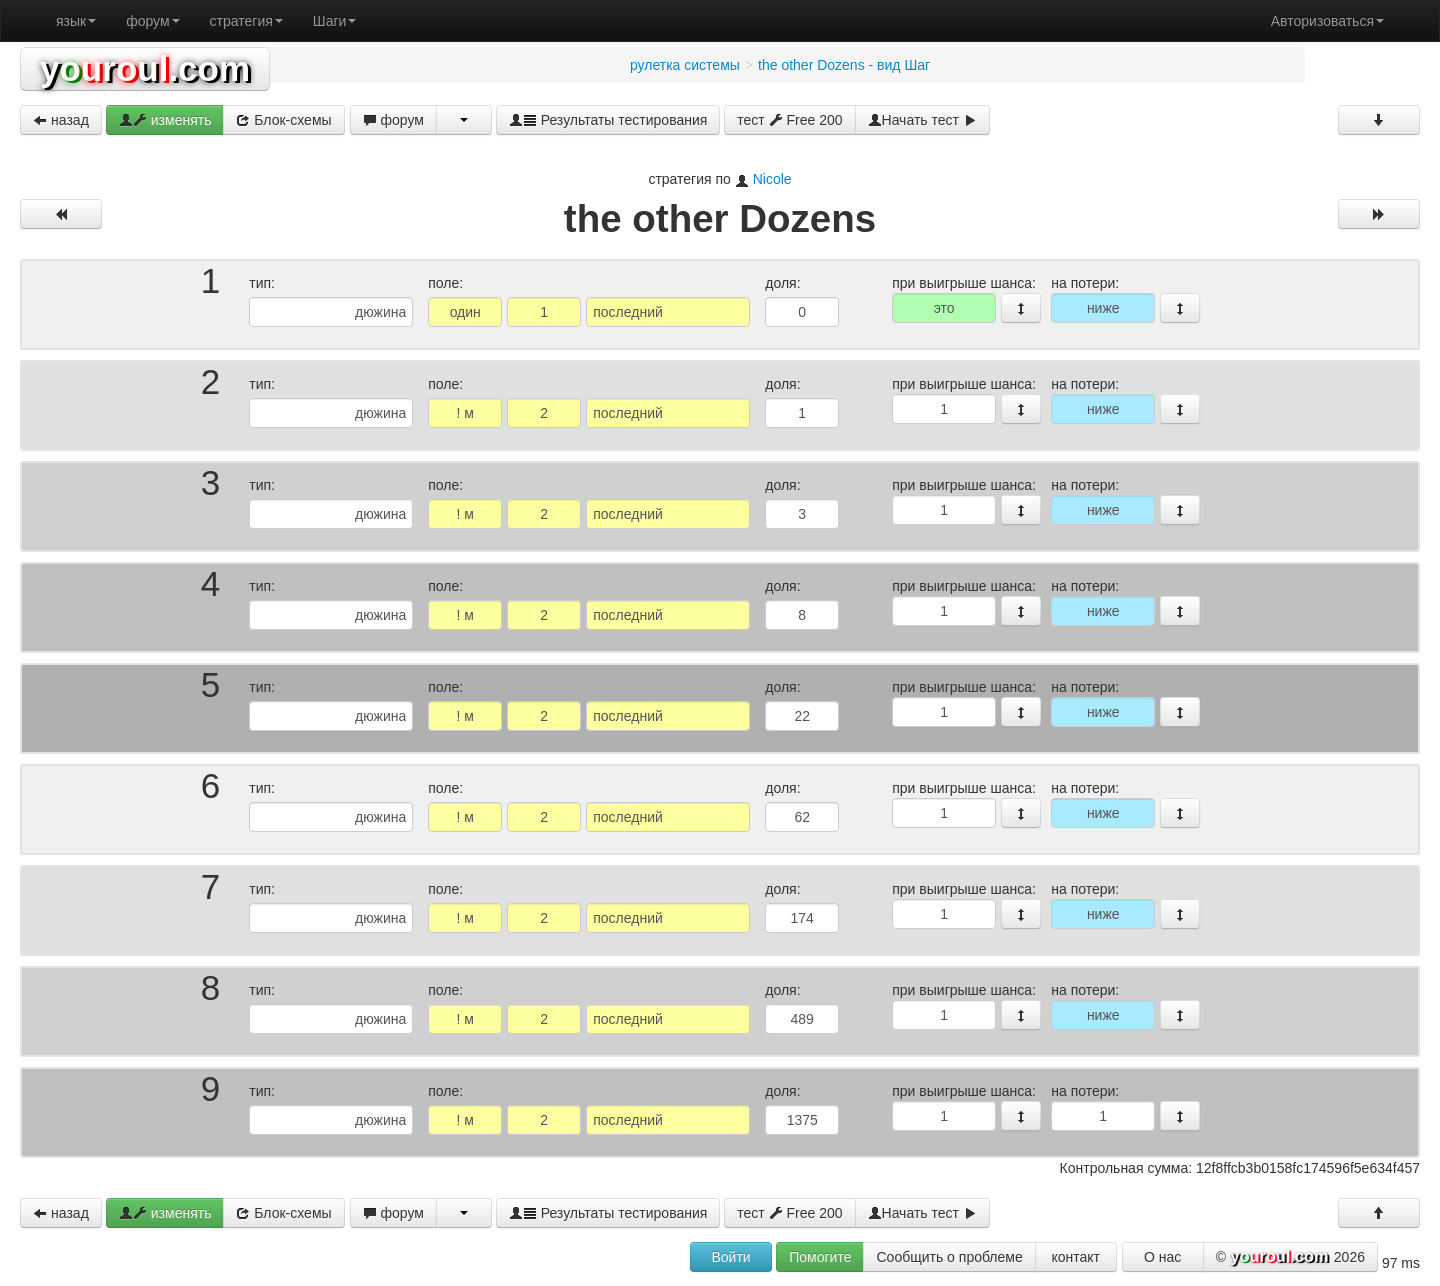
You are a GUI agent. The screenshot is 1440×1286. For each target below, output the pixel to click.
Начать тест (922, 120)
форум (152, 21)
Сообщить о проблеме (949, 1257)
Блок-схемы (283, 120)
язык (76, 21)
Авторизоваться (1327, 21)
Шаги (335, 21)
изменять (165, 120)
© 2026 (1290, 1258)
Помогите (820, 1257)
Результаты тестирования (608, 120)
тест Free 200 (789, 120)
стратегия (246, 21)
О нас (1162, 1257)
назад (61, 120)
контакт (1075, 1257)
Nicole (772, 179)
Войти (730, 1257)
